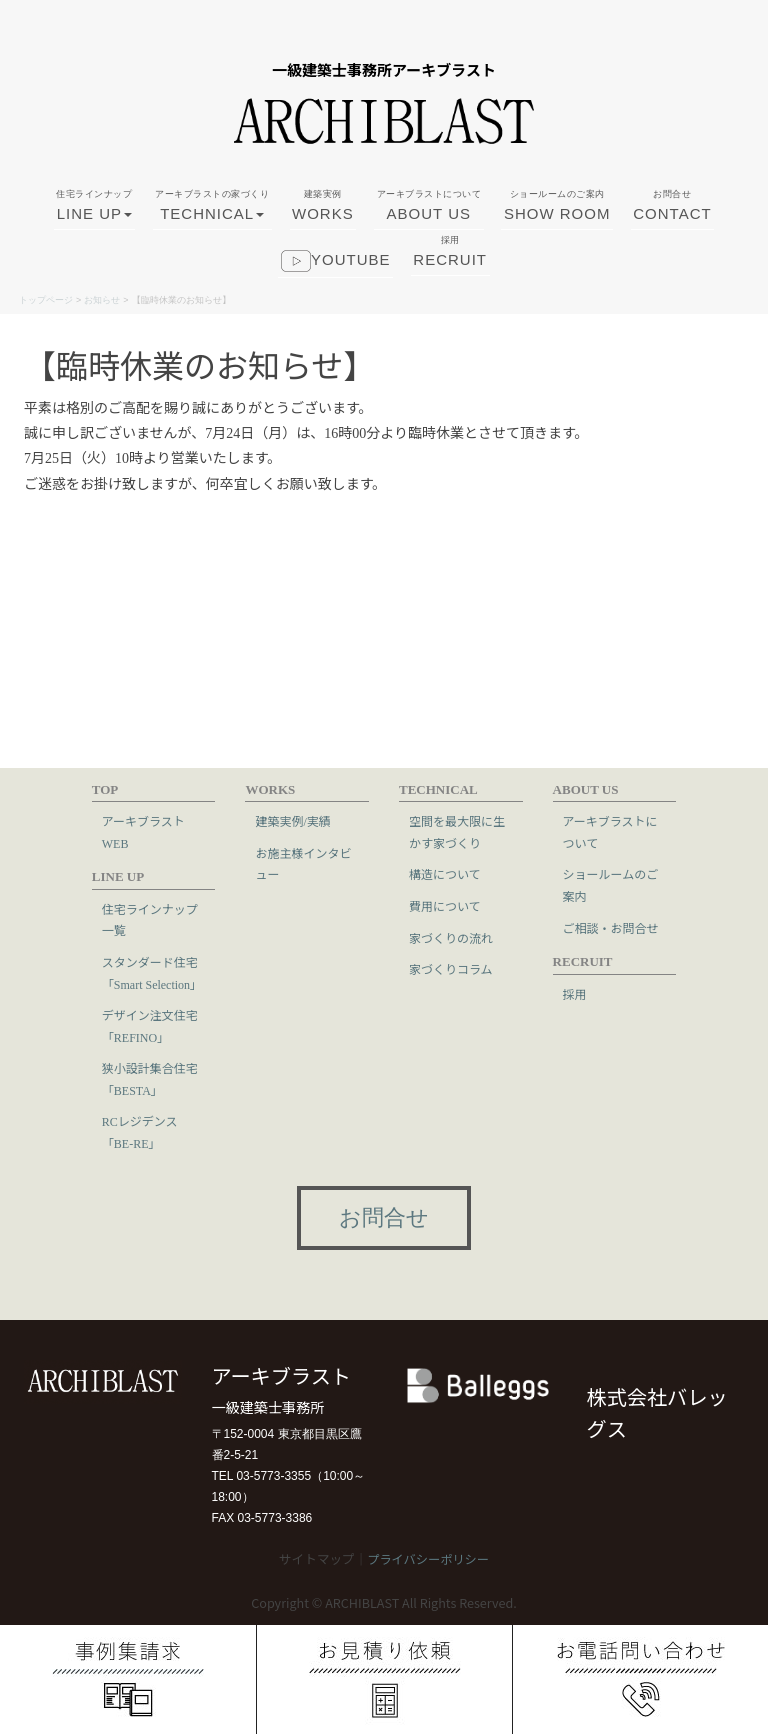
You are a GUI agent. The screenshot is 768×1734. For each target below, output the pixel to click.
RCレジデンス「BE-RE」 (140, 1133)
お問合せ (384, 1218)
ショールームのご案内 (611, 886)
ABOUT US (429, 215)
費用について (445, 907)
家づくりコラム (451, 970)
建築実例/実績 (292, 822)
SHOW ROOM (557, 215)
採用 (575, 995)
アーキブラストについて (610, 833)
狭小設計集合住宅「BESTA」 (150, 1080)
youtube (336, 273)
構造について (445, 875)
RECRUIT (450, 261)
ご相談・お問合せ (611, 929)
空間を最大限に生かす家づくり (457, 833)
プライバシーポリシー (428, 1560)
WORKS (323, 215)
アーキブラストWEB (143, 833)
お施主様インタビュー (303, 865)
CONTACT (672, 215)
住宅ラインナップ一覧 (150, 921)
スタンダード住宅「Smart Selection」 (152, 974)
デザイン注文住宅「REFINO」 (150, 1027)
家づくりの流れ (451, 939)
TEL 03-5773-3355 (262, 1476)
